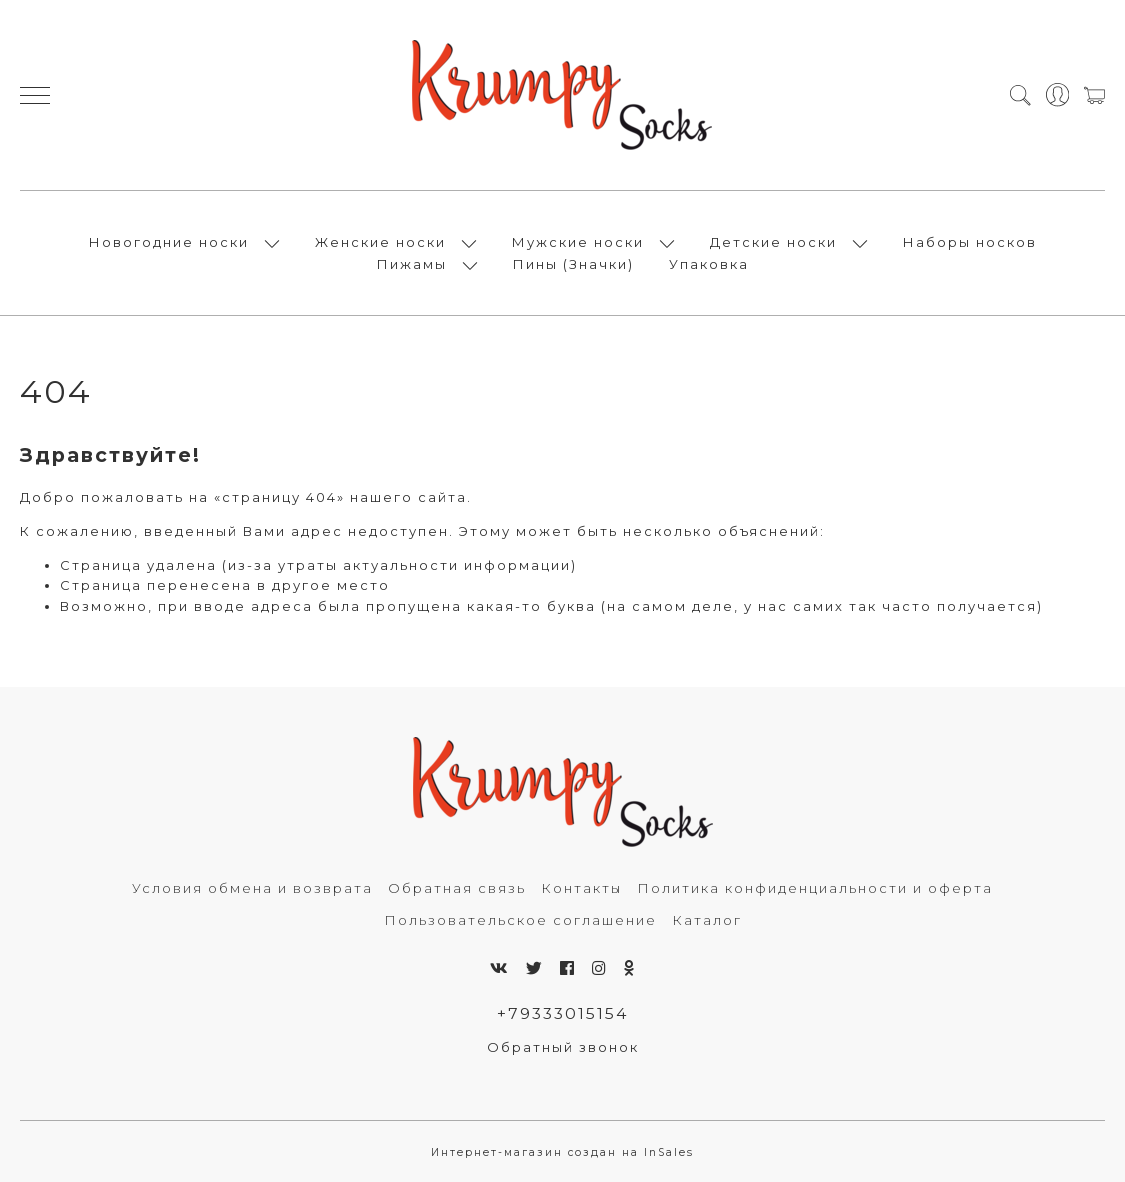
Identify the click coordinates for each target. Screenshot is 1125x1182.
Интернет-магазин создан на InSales (562, 1152)
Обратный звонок (563, 1047)
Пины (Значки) (573, 264)
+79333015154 (562, 1013)
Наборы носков (970, 242)
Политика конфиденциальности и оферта (815, 888)
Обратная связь (457, 888)
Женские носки (380, 242)
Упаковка (709, 264)
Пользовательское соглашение (520, 920)
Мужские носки (578, 242)
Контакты (581, 888)
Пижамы (412, 264)
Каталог (707, 920)
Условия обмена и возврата (252, 888)
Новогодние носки (169, 242)
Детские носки (773, 242)
